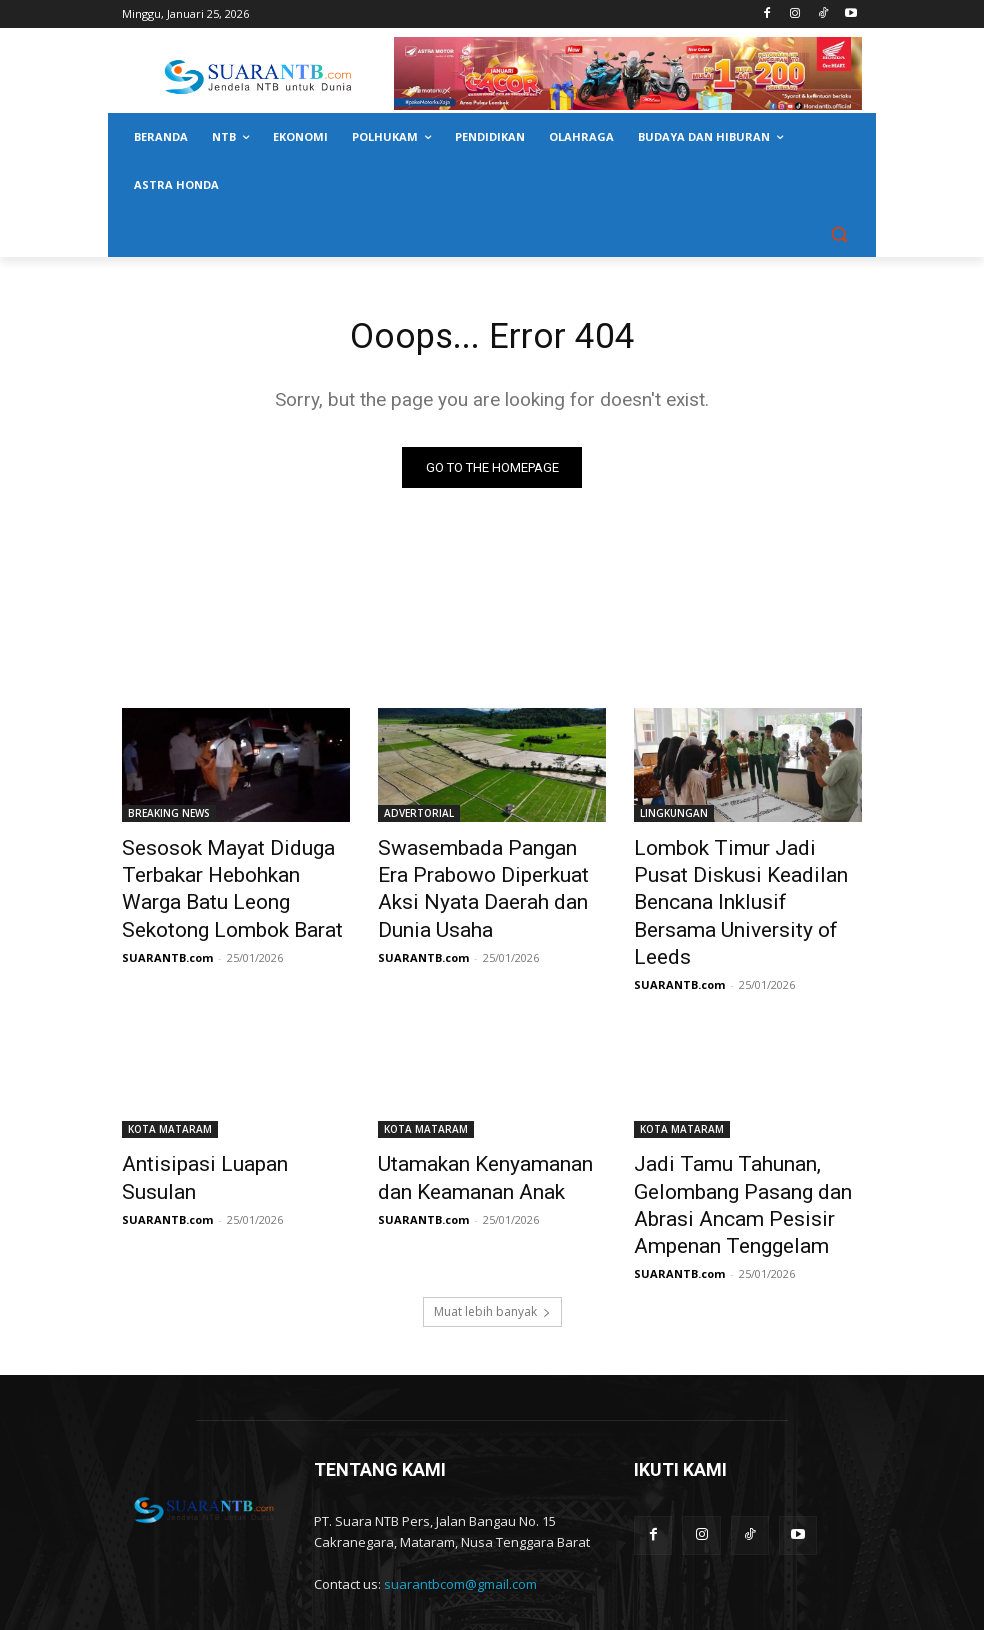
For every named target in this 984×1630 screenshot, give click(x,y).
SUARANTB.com (167, 941)
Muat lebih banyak (492, 1247)
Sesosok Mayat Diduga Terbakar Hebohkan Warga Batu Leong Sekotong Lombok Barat (235, 883)
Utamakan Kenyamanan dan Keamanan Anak (482, 1130)
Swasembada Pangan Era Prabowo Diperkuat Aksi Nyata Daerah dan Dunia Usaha (490, 872)
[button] (838, 233)
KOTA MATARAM (170, 1086)
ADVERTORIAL (419, 817)
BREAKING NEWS (169, 817)
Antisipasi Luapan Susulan (219, 1119)
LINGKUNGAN (674, 817)
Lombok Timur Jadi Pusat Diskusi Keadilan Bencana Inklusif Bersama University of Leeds (746, 883)
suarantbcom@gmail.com (460, 1520)
